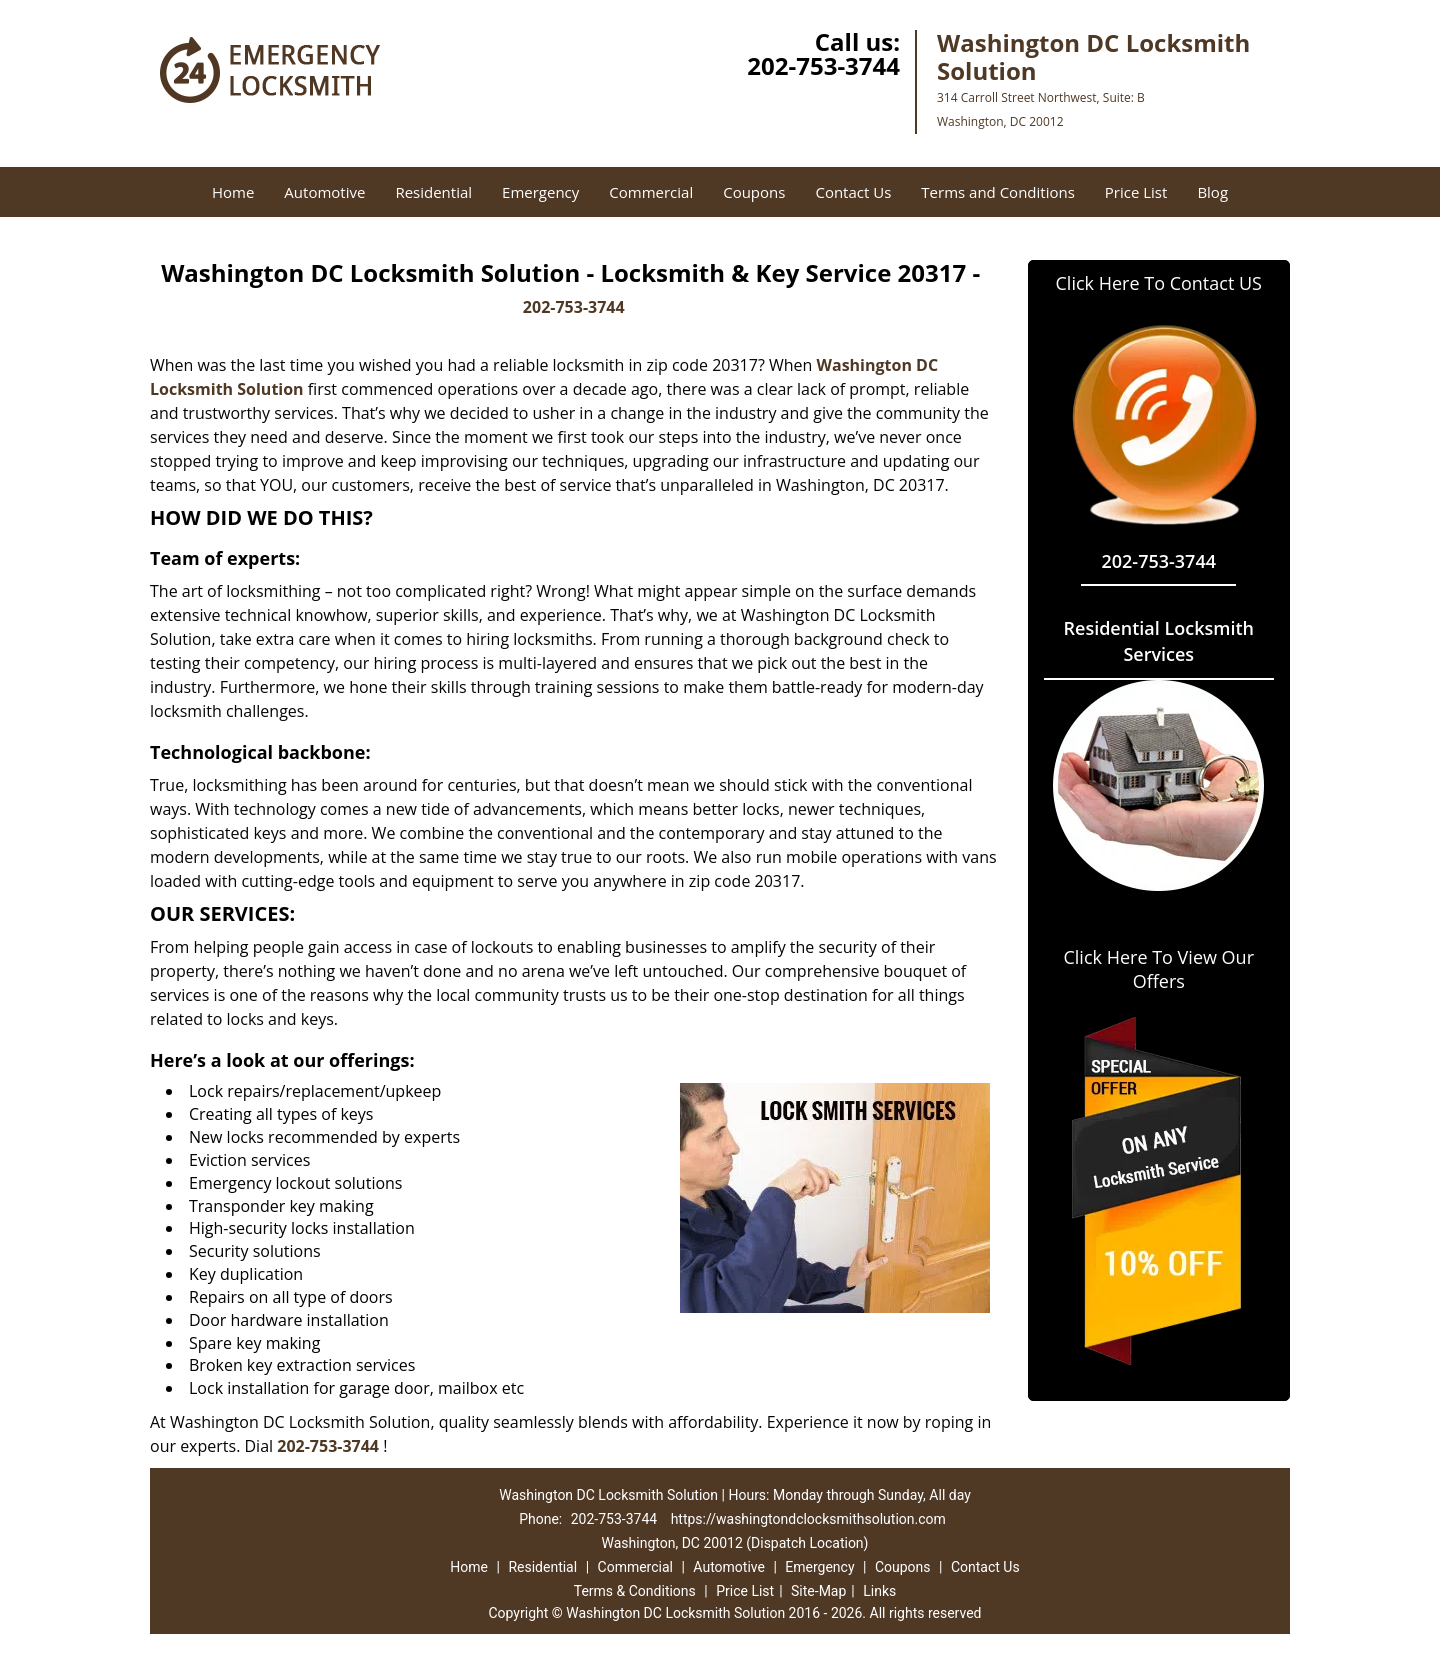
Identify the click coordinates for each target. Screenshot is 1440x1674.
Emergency (540, 192)
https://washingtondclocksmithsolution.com (808, 1519)
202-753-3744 (823, 65)
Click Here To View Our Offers (1158, 969)
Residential (433, 192)
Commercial (651, 192)
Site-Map (818, 1591)
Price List (1136, 192)
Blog (1212, 192)
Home (233, 192)
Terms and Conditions (998, 192)
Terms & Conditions (635, 1591)
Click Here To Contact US (1159, 283)
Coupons (754, 192)
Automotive (324, 192)
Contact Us (853, 192)
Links (879, 1591)
